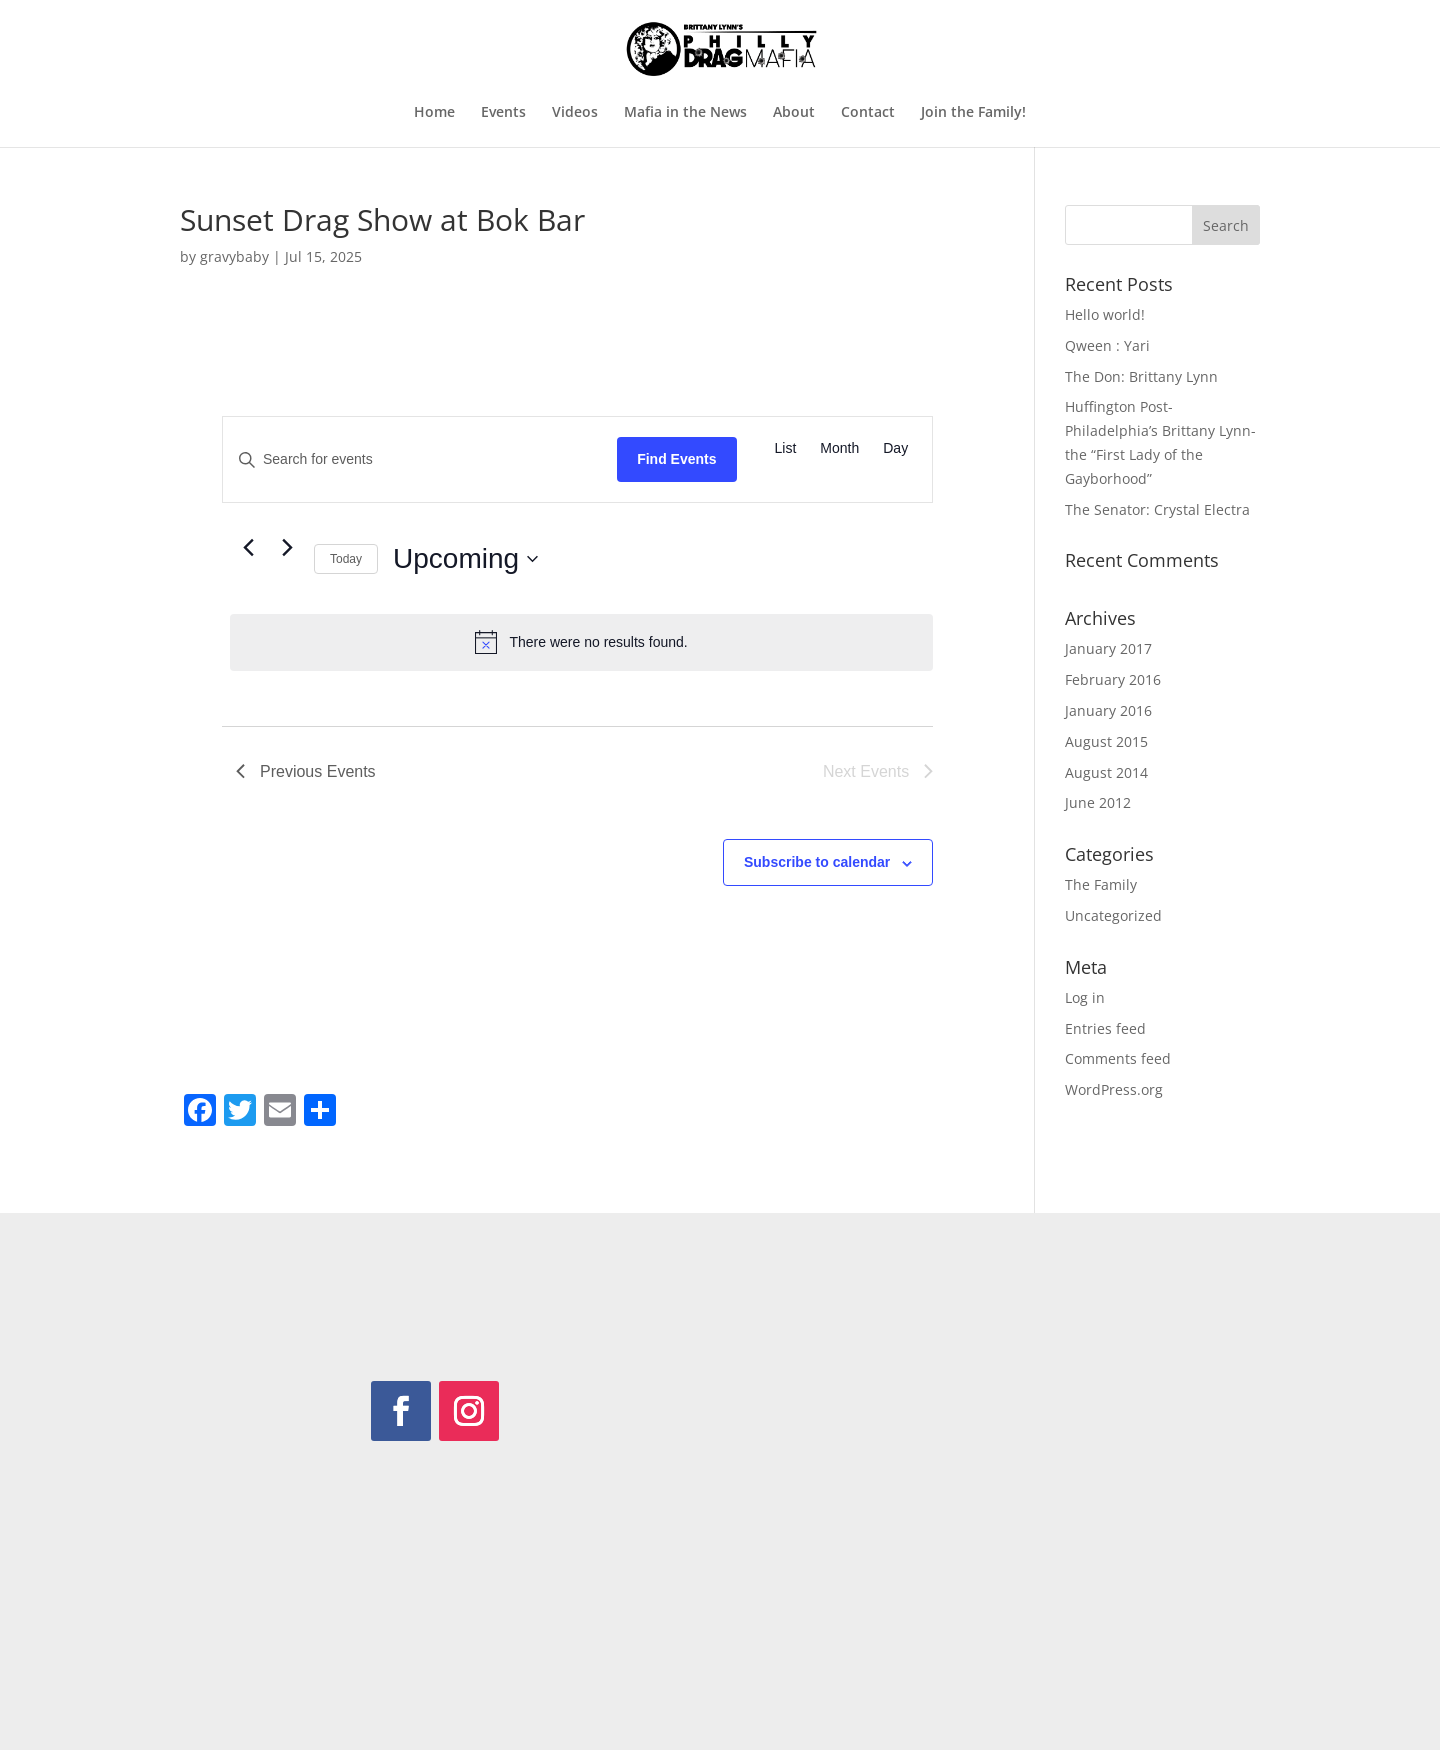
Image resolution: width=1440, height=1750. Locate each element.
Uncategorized (1113, 915)
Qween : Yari (1107, 345)
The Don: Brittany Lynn (1141, 376)
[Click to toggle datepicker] (465, 559)
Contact (868, 113)
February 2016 (1113, 679)
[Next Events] (287, 547)
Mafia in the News (685, 113)
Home (434, 113)
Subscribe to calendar (817, 862)
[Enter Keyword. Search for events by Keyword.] (420, 459)
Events (503, 113)
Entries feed (1105, 1028)
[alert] (581, 642)
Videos (575, 113)
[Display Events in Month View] (839, 448)
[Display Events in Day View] (895, 448)
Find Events (676, 459)
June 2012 (1098, 802)
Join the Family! (973, 113)
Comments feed (1118, 1058)
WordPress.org (1114, 1089)
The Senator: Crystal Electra (1157, 509)
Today (346, 559)
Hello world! (1105, 314)
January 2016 (1108, 710)
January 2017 (1108, 648)
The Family (1101, 884)
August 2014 (1106, 772)
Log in (1085, 997)
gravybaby (234, 256)
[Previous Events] (248, 547)
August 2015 (1106, 741)
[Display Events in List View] (786, 448)
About (794, 113)
